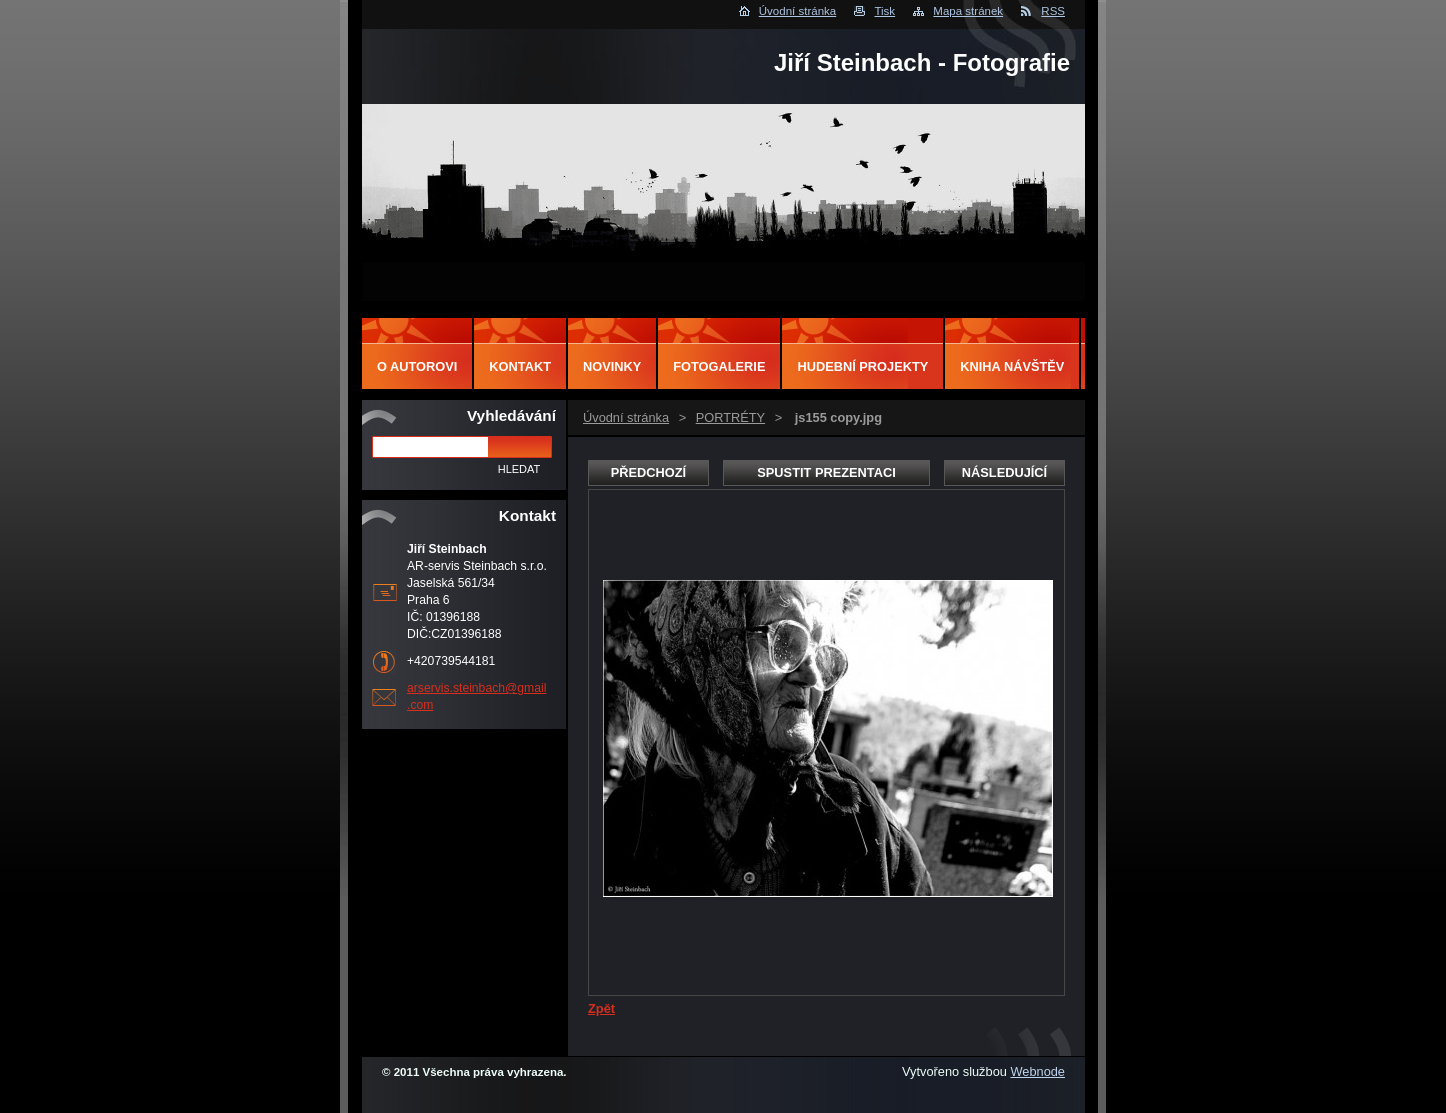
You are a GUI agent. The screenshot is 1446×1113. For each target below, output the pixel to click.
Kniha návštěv (1012, 366)
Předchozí (648, 472)
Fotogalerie (719, 366)
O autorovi (417, 366)
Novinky (612, 366)
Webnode (1037, 1071)
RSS (1053, 11)
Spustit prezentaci (826, 472)
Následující (1004, 472)
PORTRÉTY (730, 417)
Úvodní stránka (797, 11)
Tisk (884, 11)
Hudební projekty (862, 366)
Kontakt (520, 366)
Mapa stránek (968, 11)
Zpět (601, 1008)
